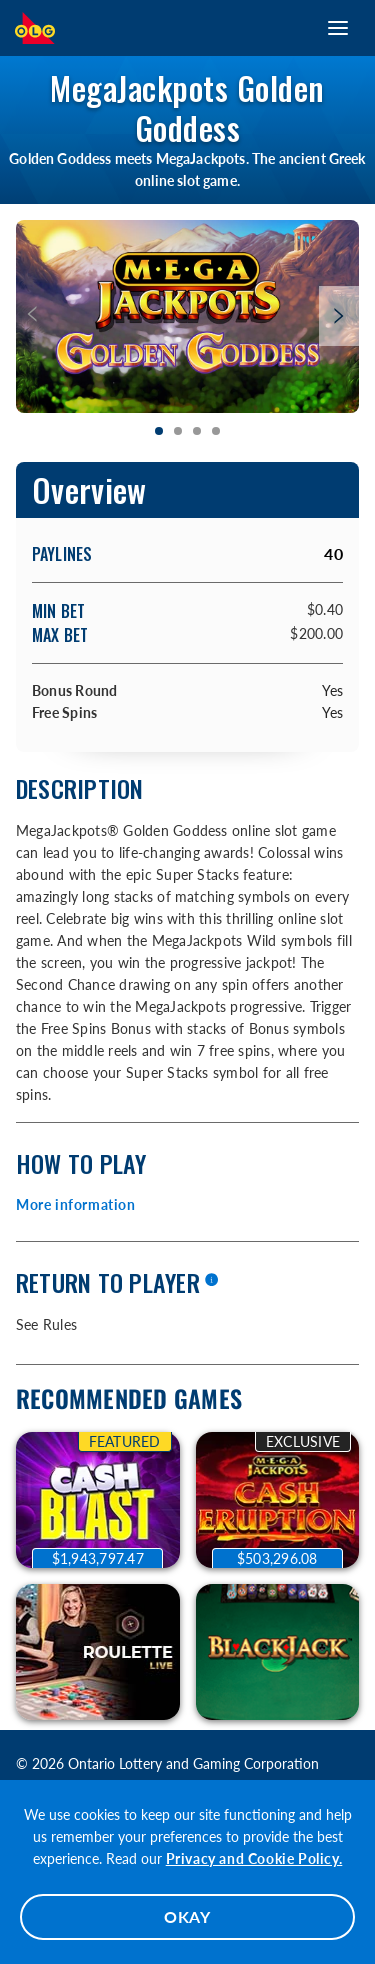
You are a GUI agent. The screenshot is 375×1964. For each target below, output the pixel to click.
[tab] (159, 432)
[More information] (211, 1281)
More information (76, 1204)
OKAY (187, 1916)
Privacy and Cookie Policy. (254, 1858)
